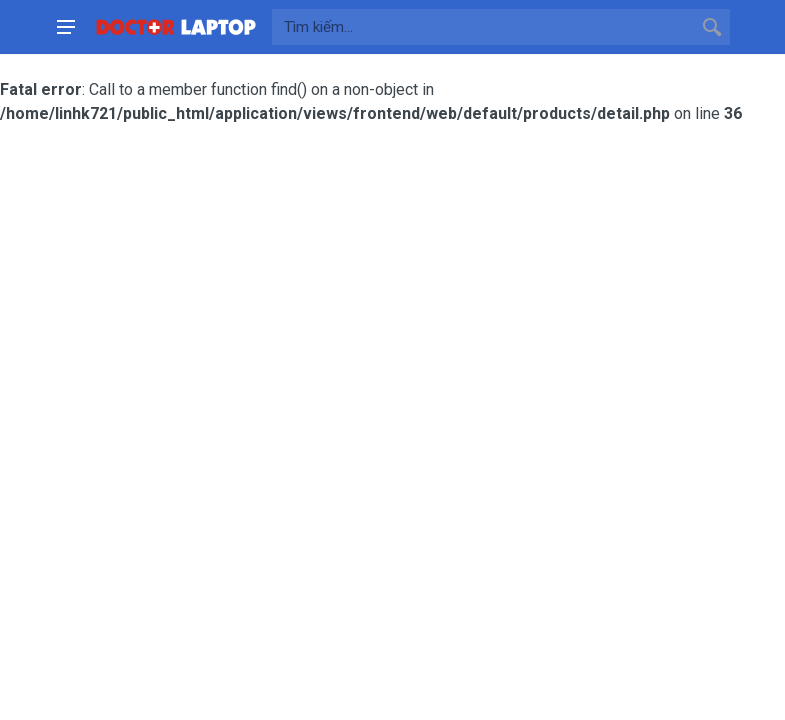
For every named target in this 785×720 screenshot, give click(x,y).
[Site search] (483, 27)
